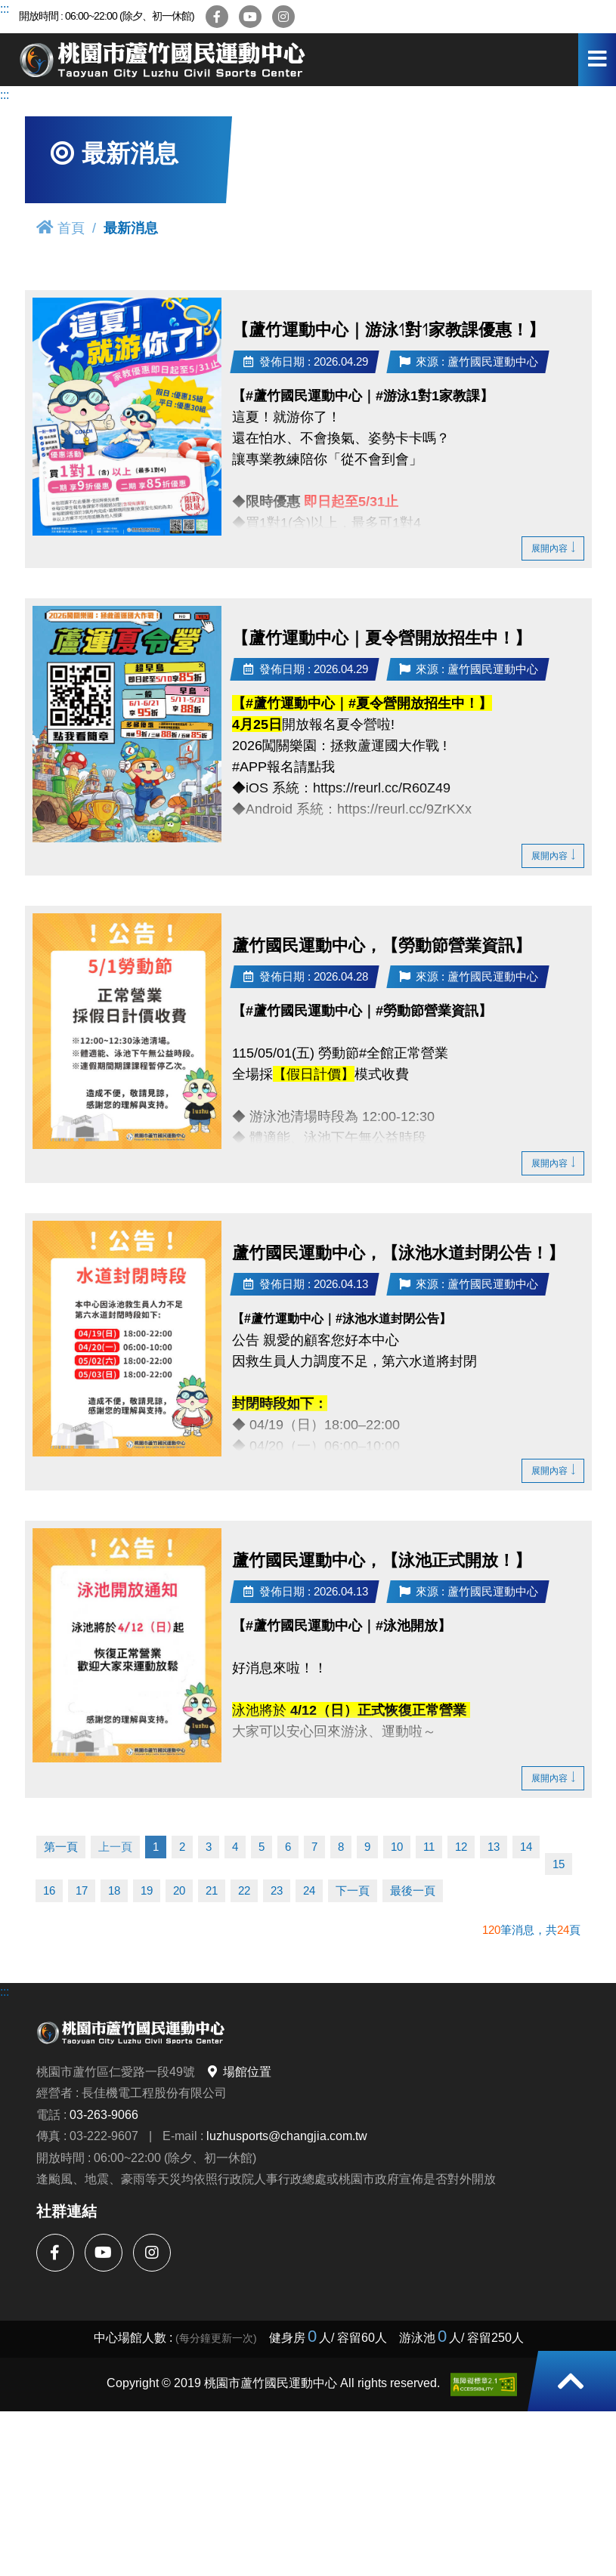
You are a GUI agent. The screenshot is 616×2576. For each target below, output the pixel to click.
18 (114, 1890)
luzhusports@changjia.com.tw (286, 2135)
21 (212, 1890)
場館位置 (238, 2071)
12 (461, 1846)
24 (309, 1890)
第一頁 (61, 1846)
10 (397, 1846)
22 (244, 1890)
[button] (570, 2381)
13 (494, 1846)
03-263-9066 (104, 2114)
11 (429, 1846)
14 (526, 1846)
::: (4, 8)
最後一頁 (412, 1890)
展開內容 (552, 548)
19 (147, 1890)
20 (179, 1890)
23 (277, 1890)
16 (49, 1890)
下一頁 (353, 1890)
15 (559, 1864)
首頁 (60, 228)
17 (82, 1890)
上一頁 (115, 1846)
